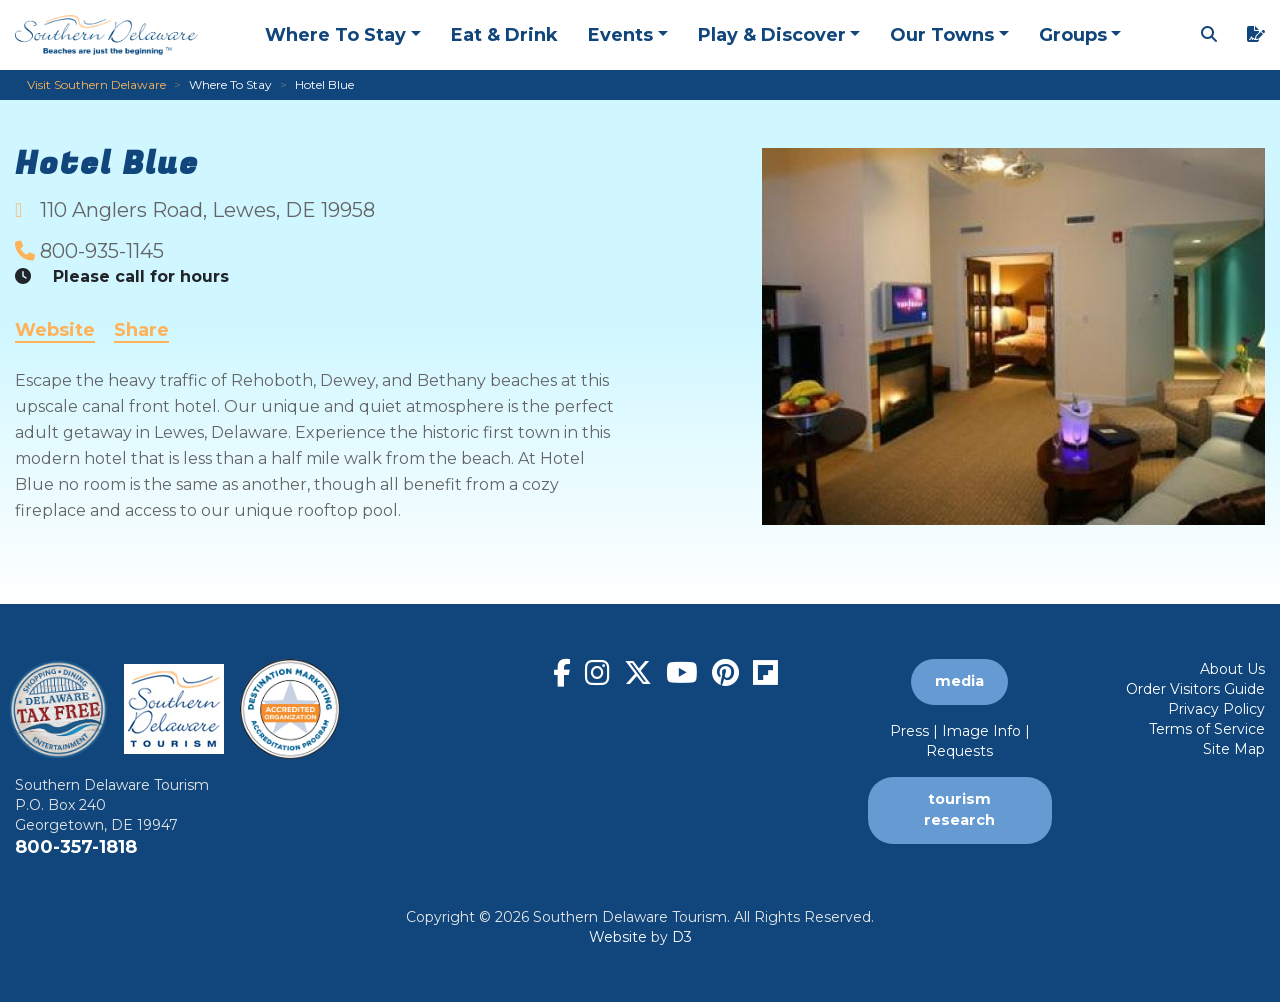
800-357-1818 (76, 847)
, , (207, 210)
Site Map (1234, 749)
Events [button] (620, 35)
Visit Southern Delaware (96, 84)
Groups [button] (1073, 35)
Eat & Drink (504, 35)
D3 (682, 937)
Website (55, 330)
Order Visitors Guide (1195, 689)
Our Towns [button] (942, 35)
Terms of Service (1207, 729)
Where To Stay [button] (335, 35)
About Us (1232, 669)
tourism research (959, 810)
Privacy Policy (1216, 709)
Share (141, 330)
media (959, 681)
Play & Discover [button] (772, 35)
